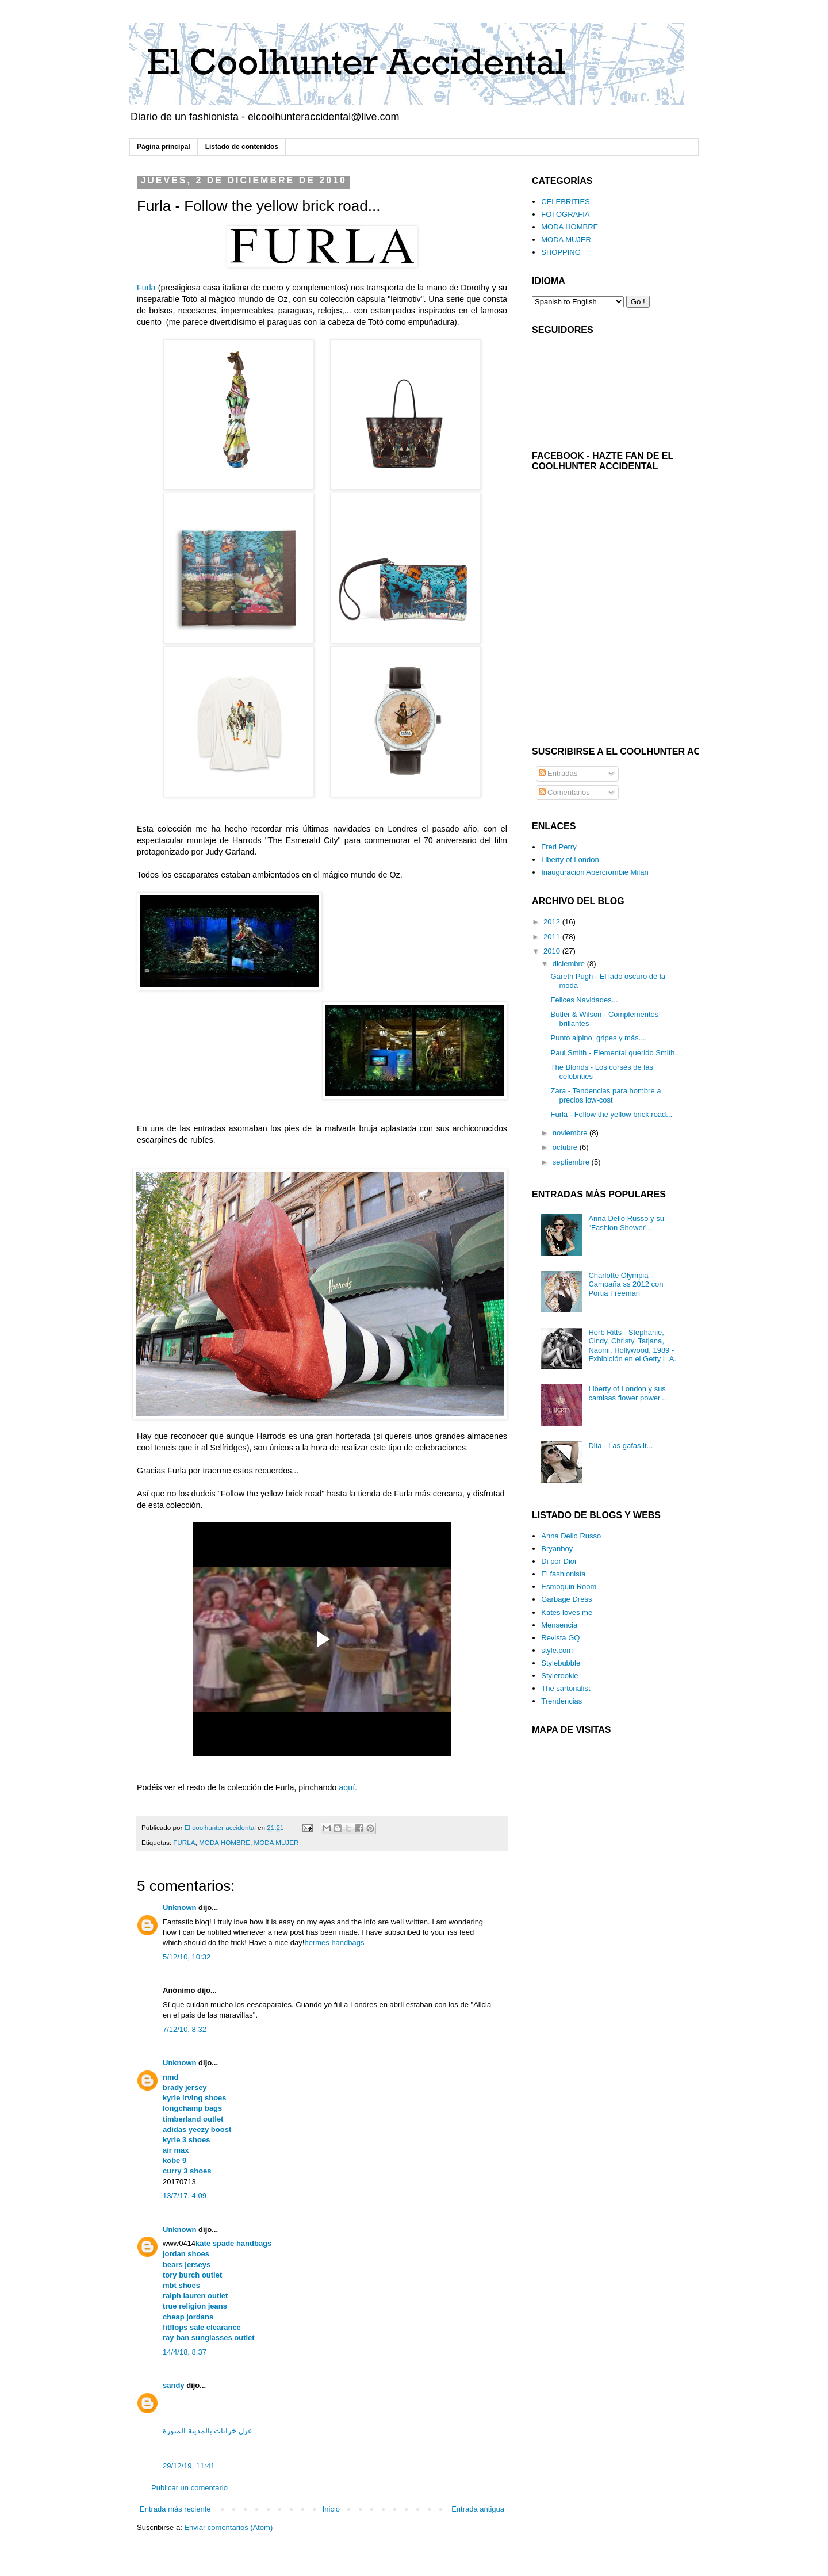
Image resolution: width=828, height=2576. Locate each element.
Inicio (331, 2509)
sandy (174, 2385)
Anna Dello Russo (571, 1536)
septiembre (572, 1162)
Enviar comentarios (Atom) (228, 2527)
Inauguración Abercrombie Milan (594, 872)
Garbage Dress (566, 1599)
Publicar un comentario (189, 2487)
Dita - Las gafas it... (620, 1445)
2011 (552, 936)
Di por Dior (559, 1561)
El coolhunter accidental (221, 1827)
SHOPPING (561, 252)
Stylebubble (560, 1663)
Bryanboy (557, 1548)
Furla (146, 287)
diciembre (570, 963)
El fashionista (563, 1574)
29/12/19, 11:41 (188, 2466)
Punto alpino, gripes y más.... (598, 1038)
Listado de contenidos (241, 147)
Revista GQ (560, 1637)
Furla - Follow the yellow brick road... (611, 1114)
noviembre (571, 1132)
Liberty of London (570, 859)
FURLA (184, 1842)
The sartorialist (565, 1688)
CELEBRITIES (565, 201)
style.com (557, 1650)
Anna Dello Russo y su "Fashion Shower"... (626, 1223)
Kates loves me (566, 1612)
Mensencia (559, 1625)
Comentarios (564, 792)
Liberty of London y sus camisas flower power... (627, 1393)
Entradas (558, 773)
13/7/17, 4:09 (184, 2195)
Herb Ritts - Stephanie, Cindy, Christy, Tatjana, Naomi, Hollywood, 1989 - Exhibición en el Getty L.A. (632, 1346)
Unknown (180, 1907)
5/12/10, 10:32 (186, 1957)
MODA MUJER (276, 1842)
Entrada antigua (477, 2509)
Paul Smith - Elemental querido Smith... (615, 1052)
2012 (552, 921)
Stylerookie (559, 1675)
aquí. (348, 1787)
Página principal (163, 147)
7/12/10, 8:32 (184, 2029)
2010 (552, 951)
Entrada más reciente (175, 2509)
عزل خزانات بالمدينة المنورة (207, 2430)
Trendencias (561, 1701)
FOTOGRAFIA (565, 214)
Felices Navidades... (584, 1000)
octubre (566, 1147)
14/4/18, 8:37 (184, 2352)
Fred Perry (558, 847)
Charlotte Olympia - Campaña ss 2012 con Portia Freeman (625, 1284)
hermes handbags (334, 1942)
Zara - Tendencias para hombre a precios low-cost (605, 1095)
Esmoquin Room (568, 1586)
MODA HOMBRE (224, 1842)
